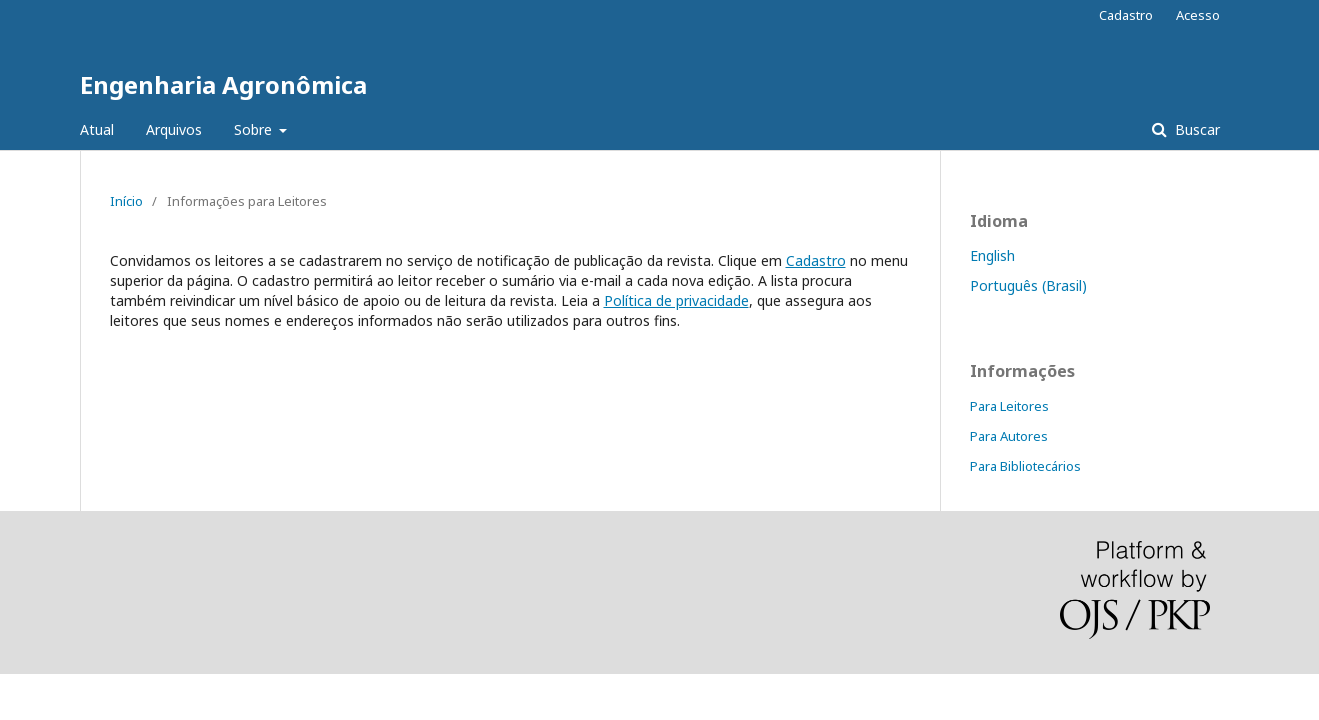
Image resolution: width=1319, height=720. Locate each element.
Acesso (1198, 15)
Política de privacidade (676, 300)
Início (126, 201)
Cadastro (1126, 15)
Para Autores (1009, 436)
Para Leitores (1009, 406)
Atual (97, 129)
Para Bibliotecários (1025, 466)
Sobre (255, 129)
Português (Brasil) (1028, 285)
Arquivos (174, 129)
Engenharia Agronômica (223, 84)
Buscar (1195, 129)
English (992, 255)
